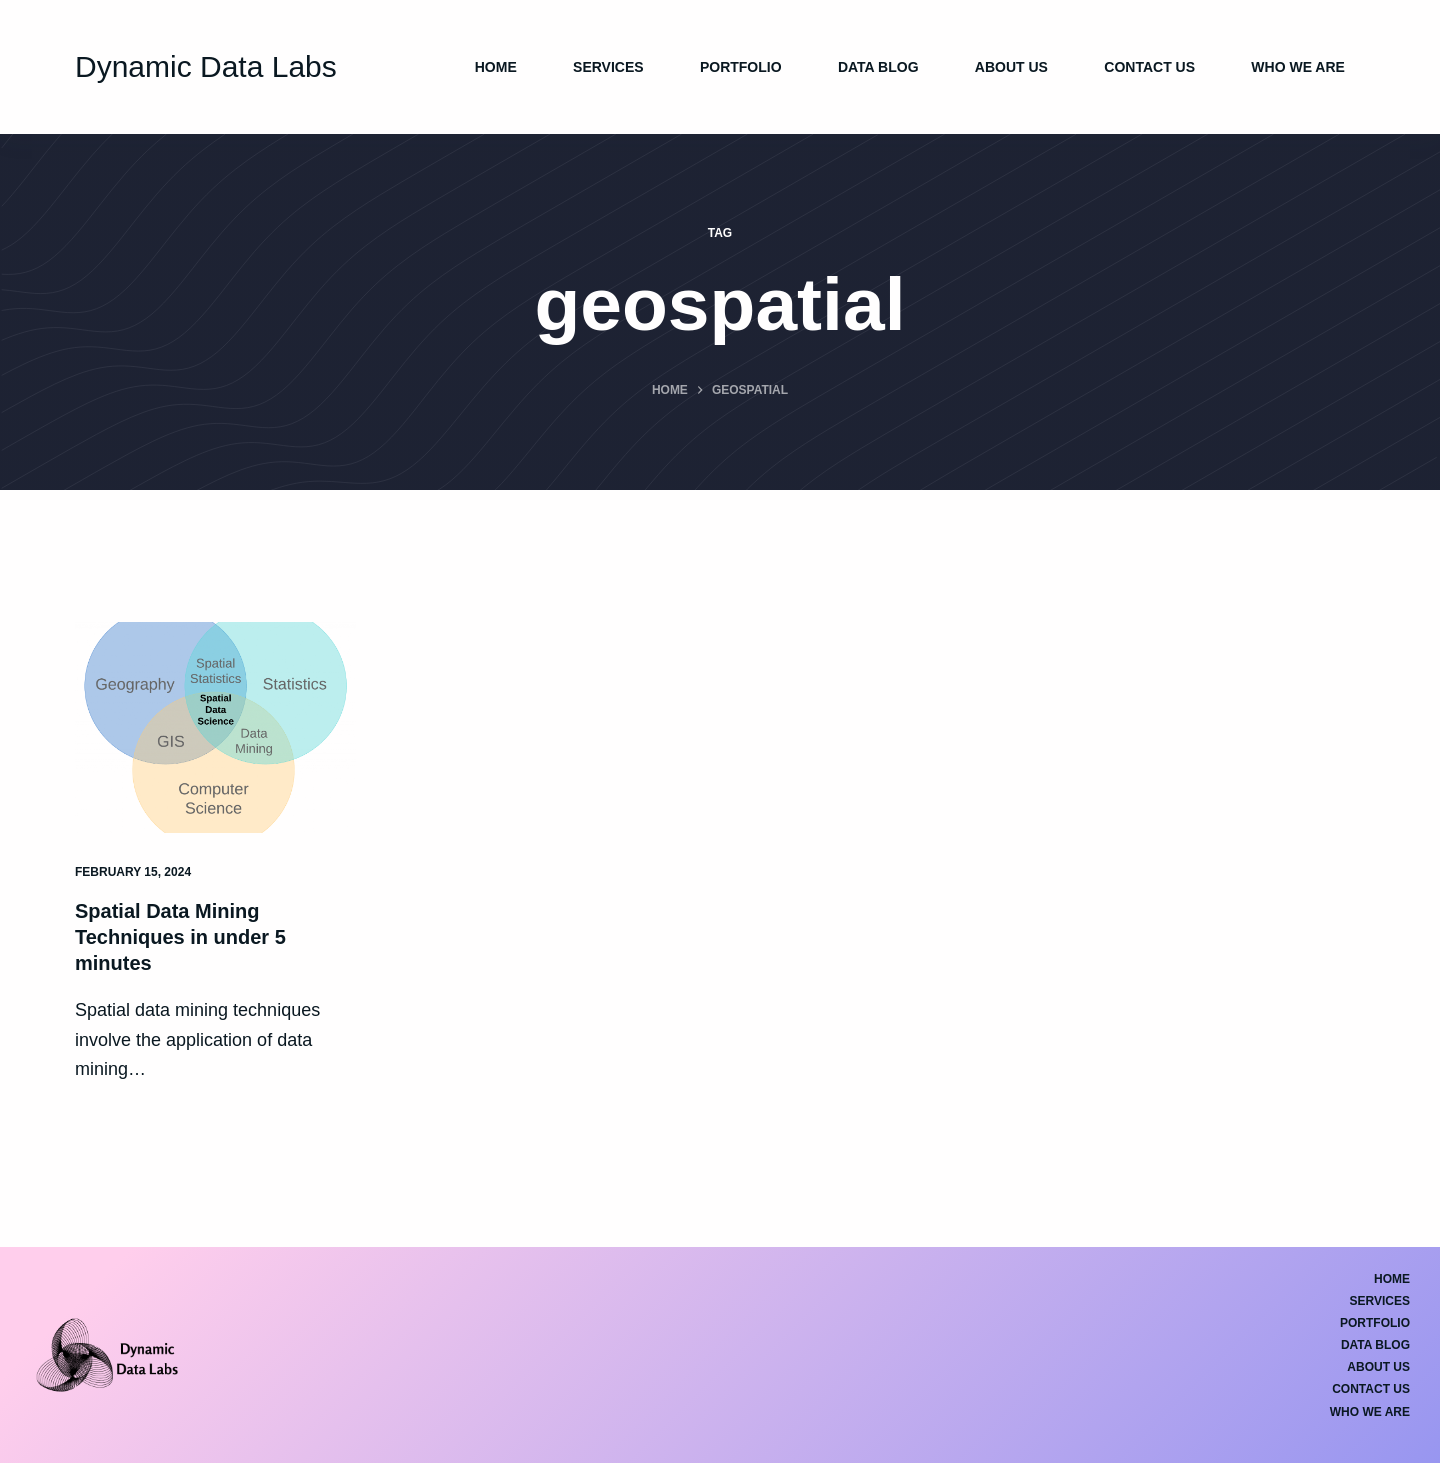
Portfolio (741, 67)
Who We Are (1298, 67)
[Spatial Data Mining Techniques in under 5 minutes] (215, 727)
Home (496, 67)
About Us (1011, 67)
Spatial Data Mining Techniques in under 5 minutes (180, 937)
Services (608, 67)
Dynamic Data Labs (206, 66)
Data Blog (878, 67)
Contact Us (1149, 67)
